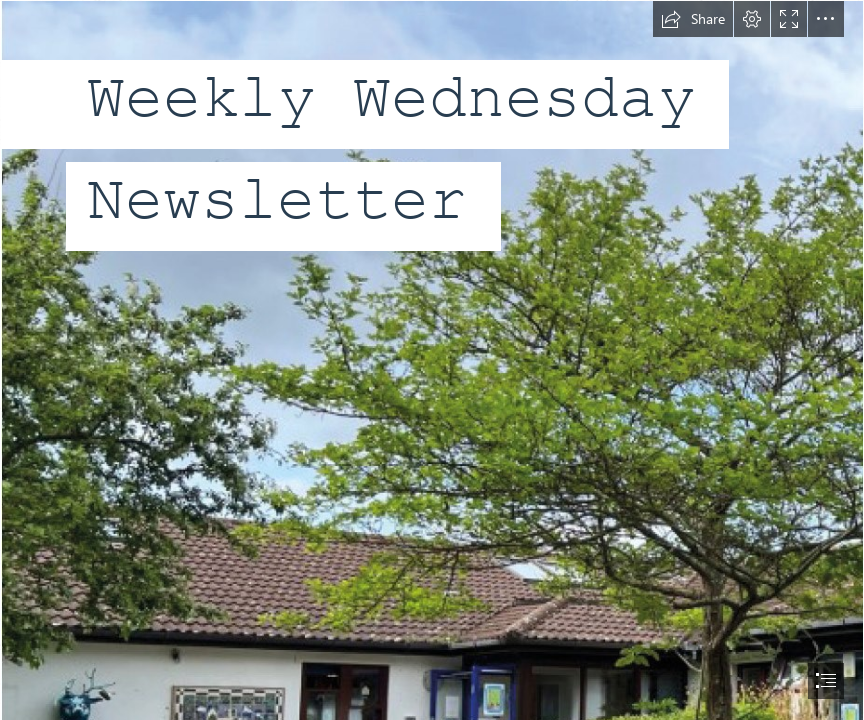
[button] (693, 19)
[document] (432, 360)
